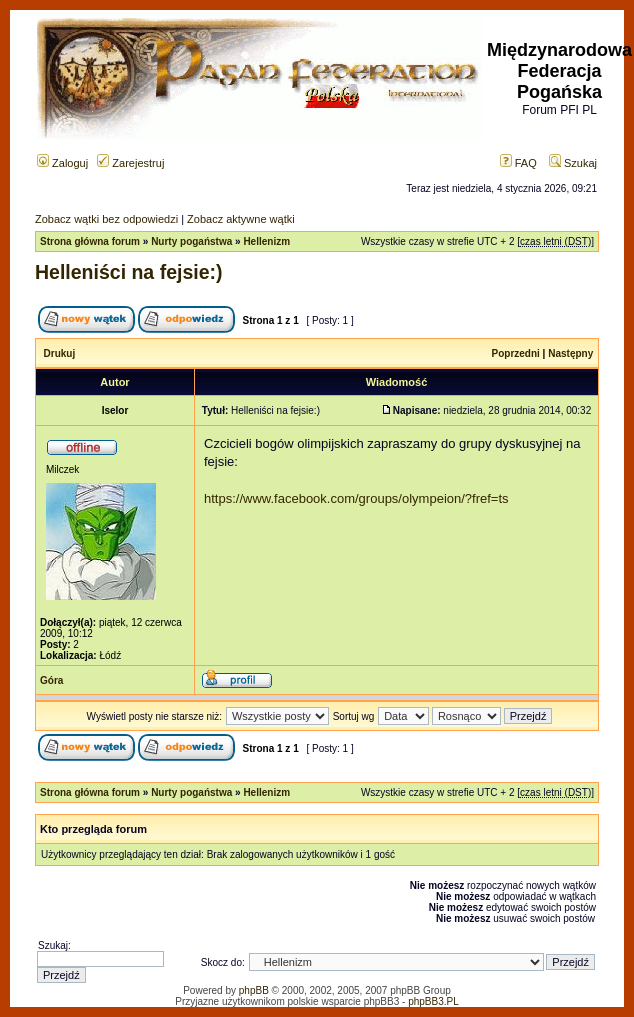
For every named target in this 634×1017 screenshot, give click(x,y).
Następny (570, 353)
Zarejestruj (130, 163)
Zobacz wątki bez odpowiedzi (106, 219)
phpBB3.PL (433, 1001)
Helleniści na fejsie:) (129, 272)
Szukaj (573, 163)
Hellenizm (266, 241)
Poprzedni (516, 353)
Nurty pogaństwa (191, 241)
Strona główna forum (90, 241)
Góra (51, 680)
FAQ (518, 163)
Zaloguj (62, 163)
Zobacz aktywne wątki (241, 219)
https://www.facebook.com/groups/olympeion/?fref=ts (356, 498)
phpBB (254, 990)
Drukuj (60, 353)
